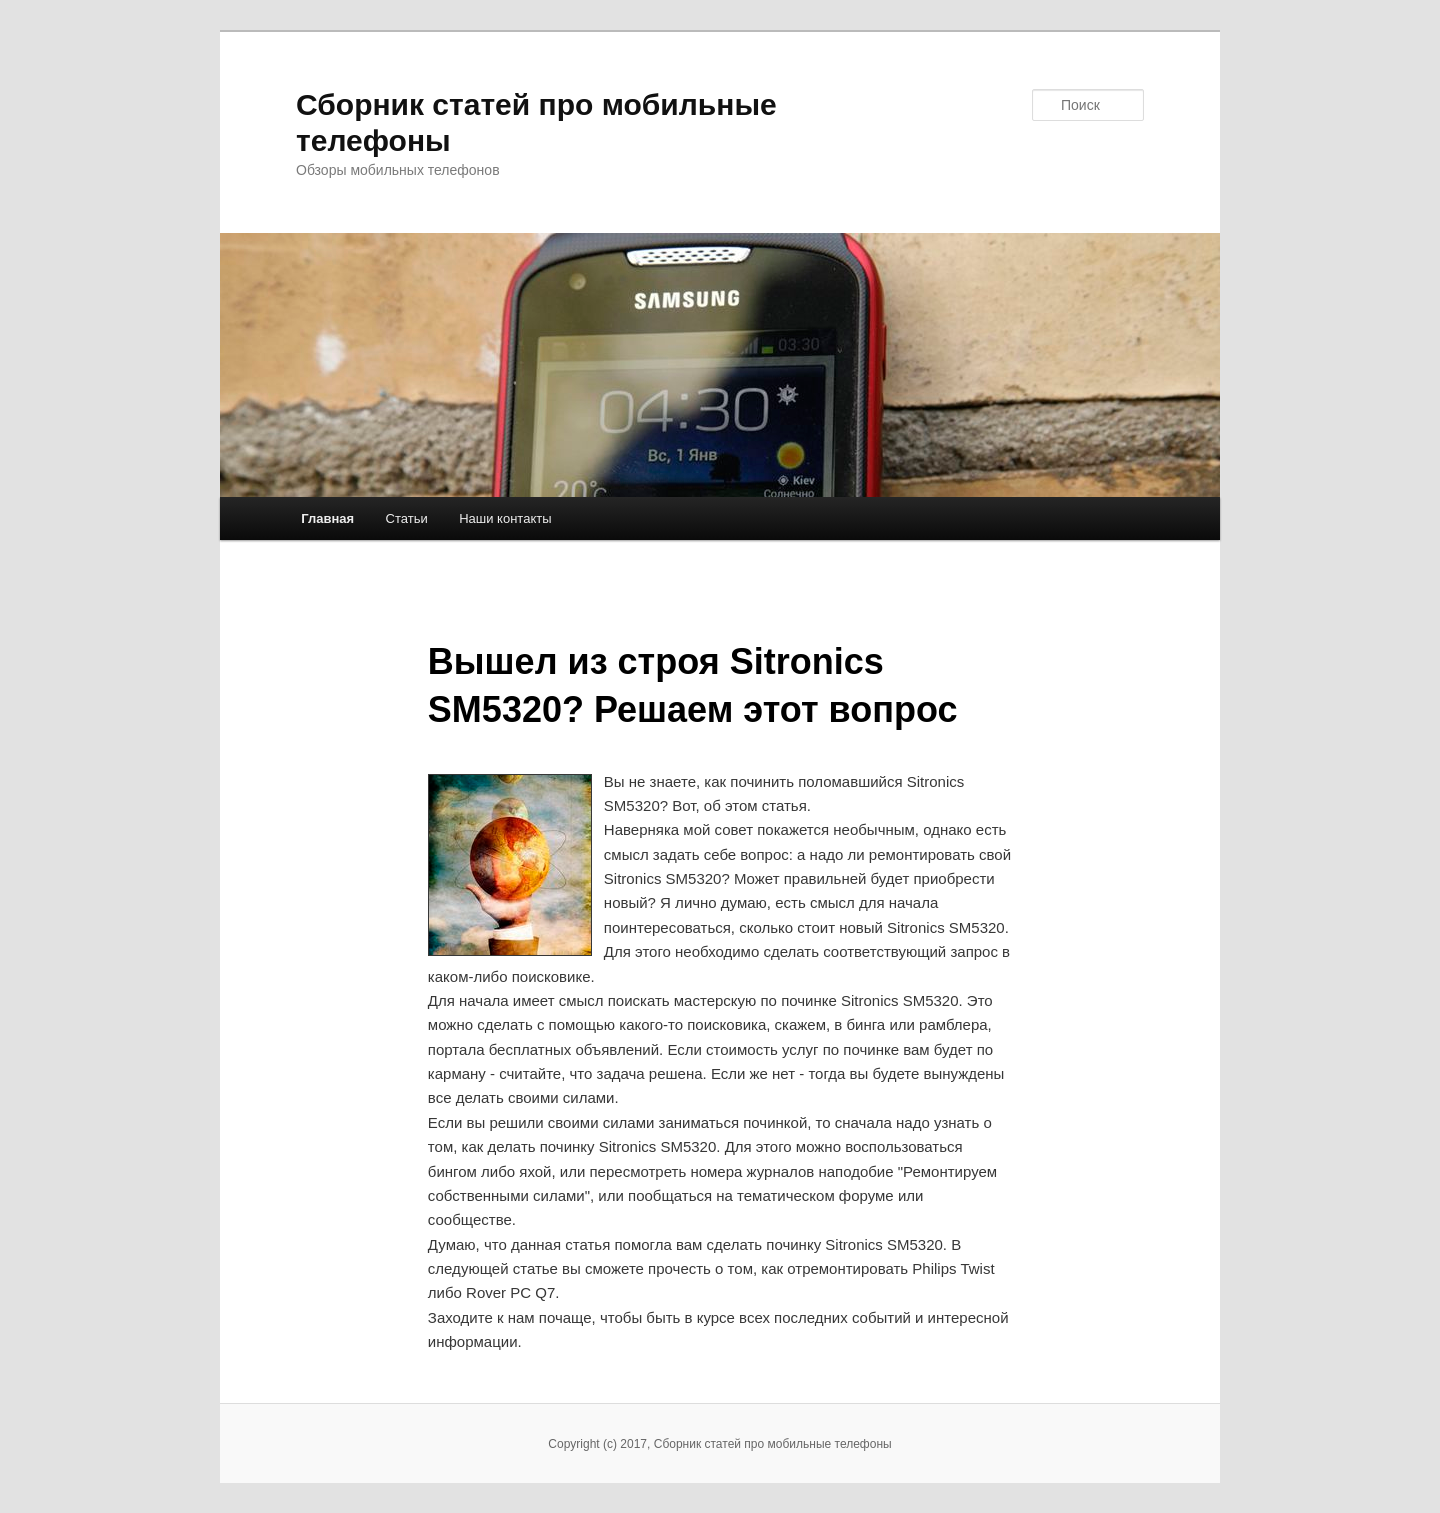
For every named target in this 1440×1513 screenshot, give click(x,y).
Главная (327, 518)
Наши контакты (505, 518)
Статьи (407, 518)
